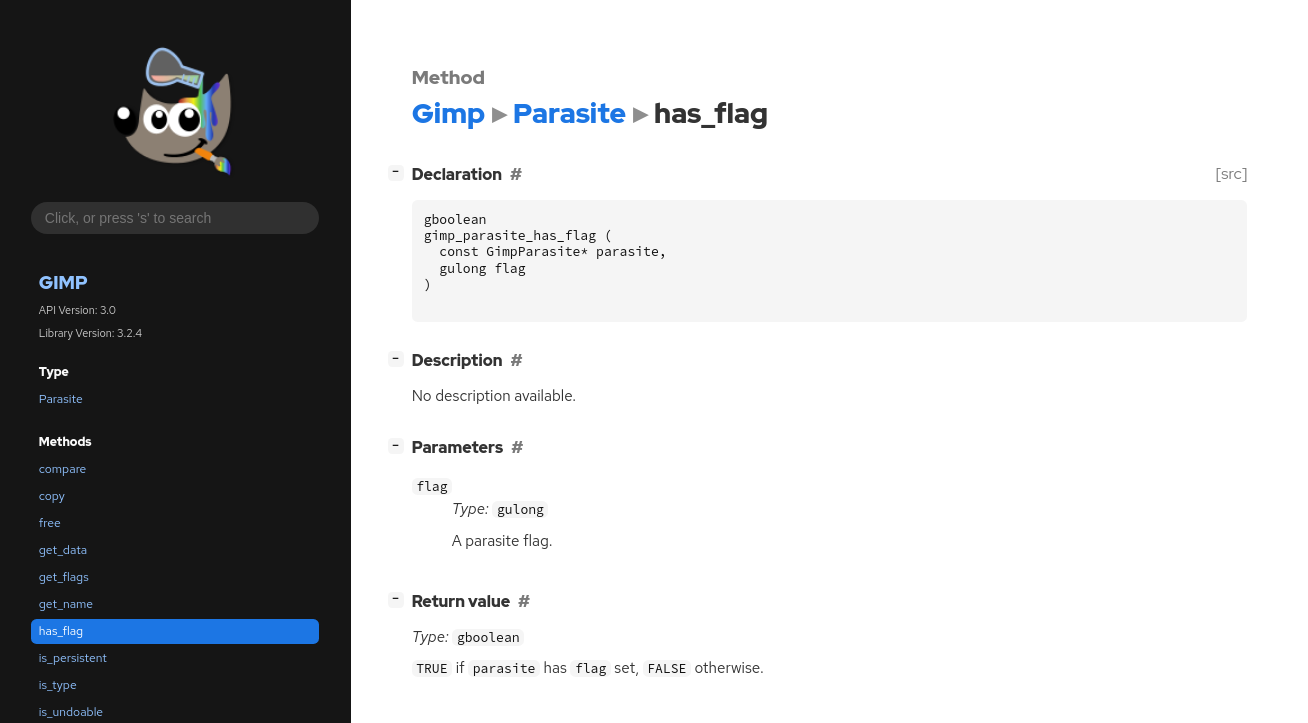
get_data (63, 550)
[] (399, 171)
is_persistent (73, 658)
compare (63, 469)
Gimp (63, 282)
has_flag (61, 631)
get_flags (64, 577)
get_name (66, 604)
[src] (1231, 173)
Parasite (61, 399)
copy (52, 496)
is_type (58, 685)
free (50, 523)
